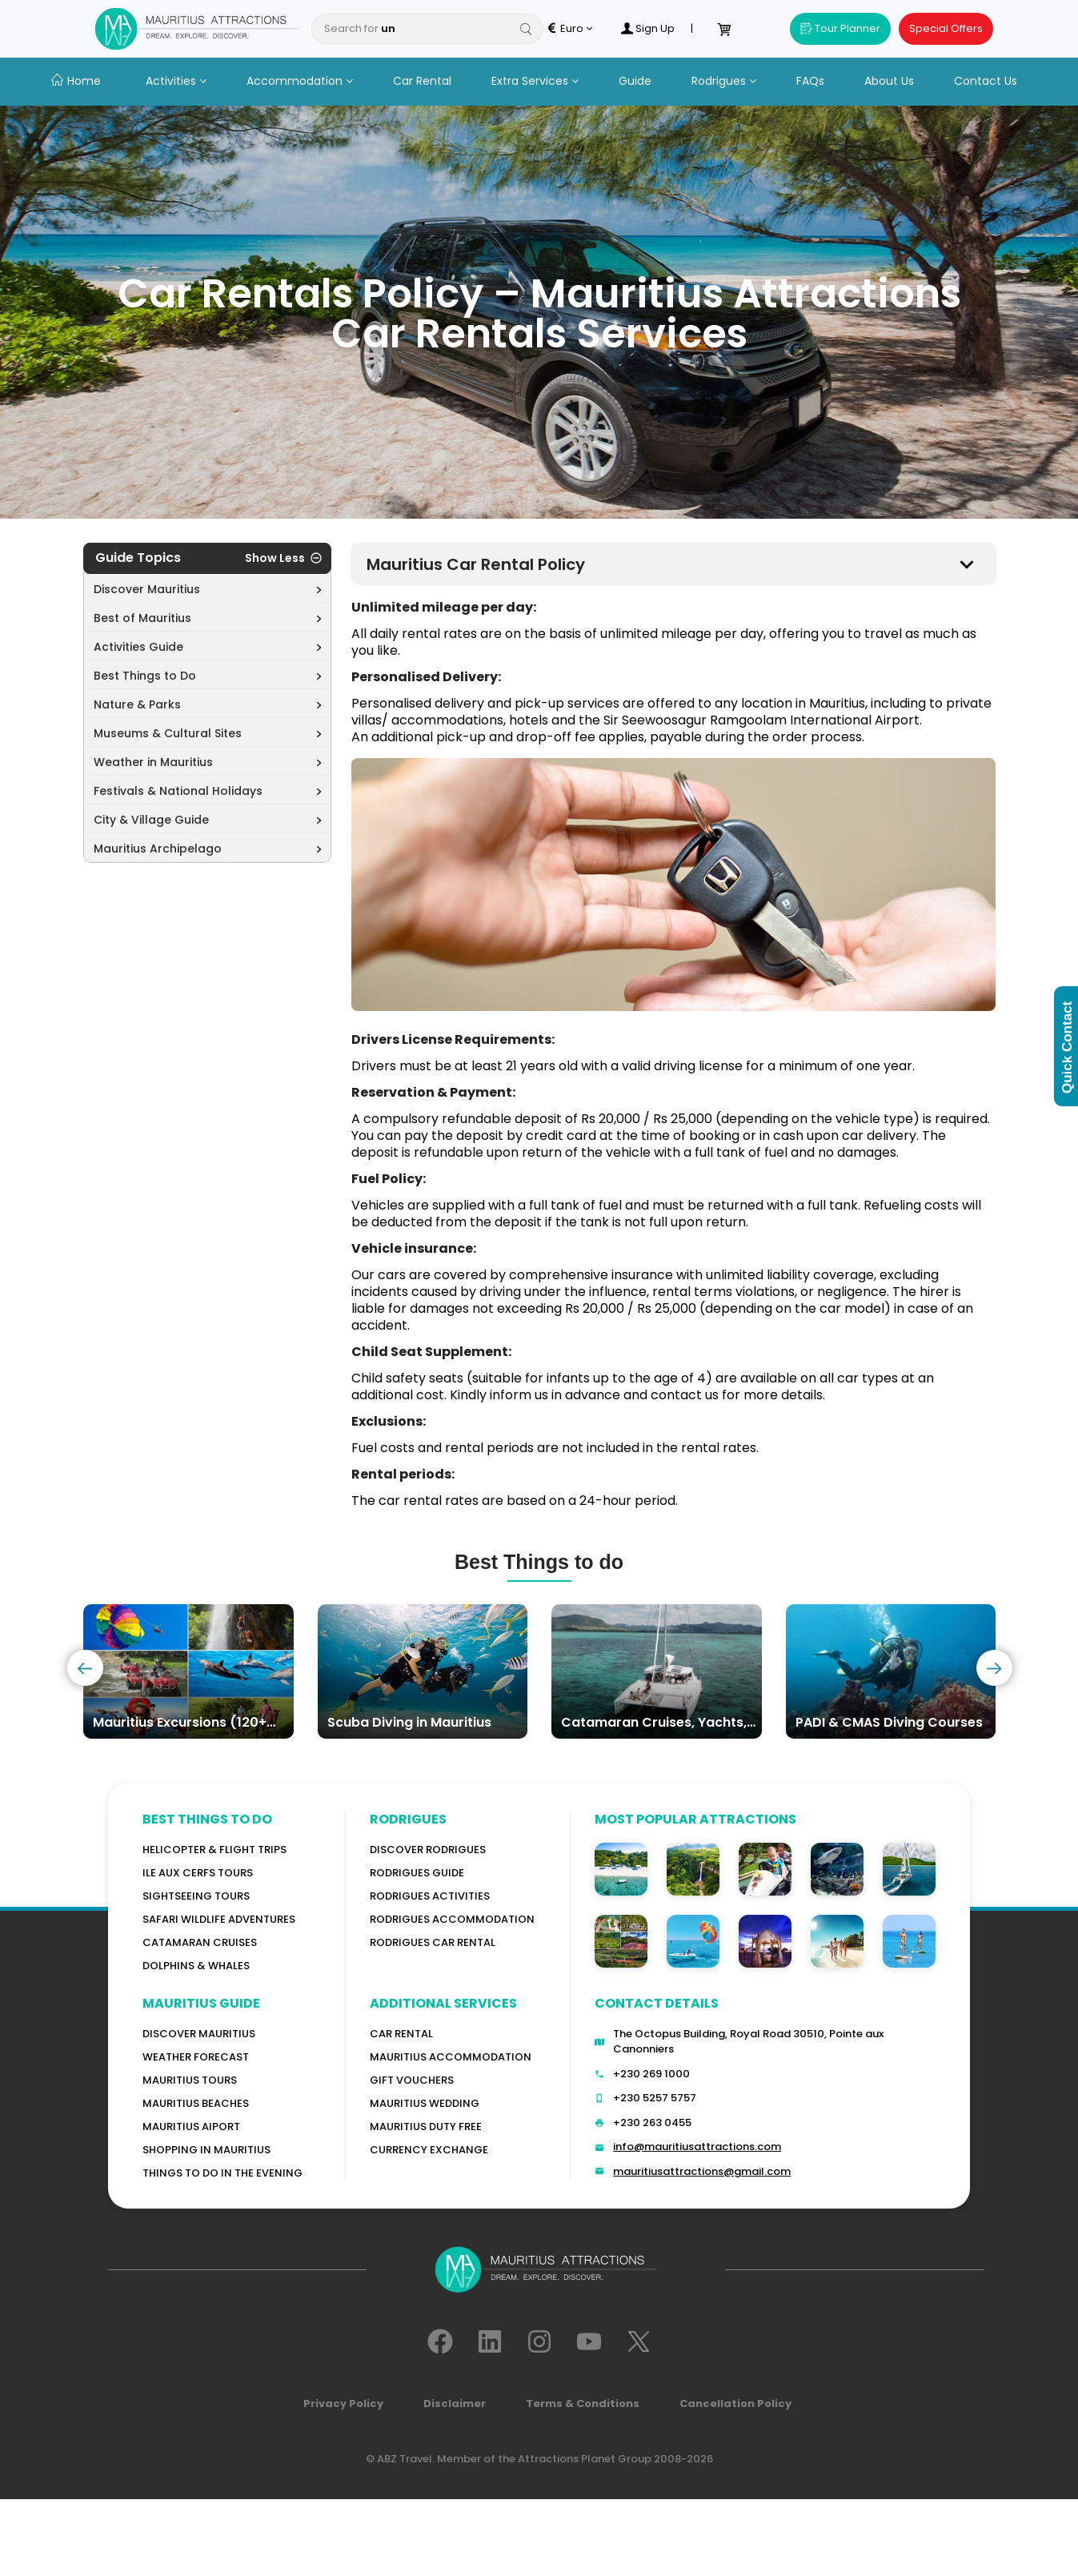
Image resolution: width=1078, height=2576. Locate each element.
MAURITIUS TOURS (189, 2080)
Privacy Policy (343, 2403)
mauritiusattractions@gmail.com (702, 2171)
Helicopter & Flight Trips (214, 1849)
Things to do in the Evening (222, 2173)
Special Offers (946, 28)
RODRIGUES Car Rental (432, 1942)
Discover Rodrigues (428, 1849)
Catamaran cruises (199, 1942)
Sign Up (647, 29)
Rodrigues (723, 81)
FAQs (810, 81)
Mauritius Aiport (191, 2126)
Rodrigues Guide (417, 1873)
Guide (635, 81)
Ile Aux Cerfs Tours (197, 1873)
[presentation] (85, 1668)
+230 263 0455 (652, 2122)
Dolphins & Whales (196, 1965)
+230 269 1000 (651, 2073)
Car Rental (422, 81)
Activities (176, 81)
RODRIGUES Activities (430, 1896)
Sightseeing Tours (196, 1896)
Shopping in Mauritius (206, 2150)
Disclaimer (454, 2403)
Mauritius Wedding (424, 2103)
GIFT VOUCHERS (412, 2080)
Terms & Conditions (582, 2403)
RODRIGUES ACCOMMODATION (452, 1919)
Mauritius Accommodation (450, 2057)
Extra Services (535, 81)
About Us (889, 81)
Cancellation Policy (735, 2403)
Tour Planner (840, 28)
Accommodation (299, 81)
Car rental (401, 2033)
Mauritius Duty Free (426, 2126)
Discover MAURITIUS (198, 2033)
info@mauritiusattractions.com (697, 2146)
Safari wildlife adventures (218, 1919)
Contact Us (985, 81)
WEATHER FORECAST (195, 2057)
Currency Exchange (429, 2150)
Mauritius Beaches (195, 2103)
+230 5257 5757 (654, 2097)
